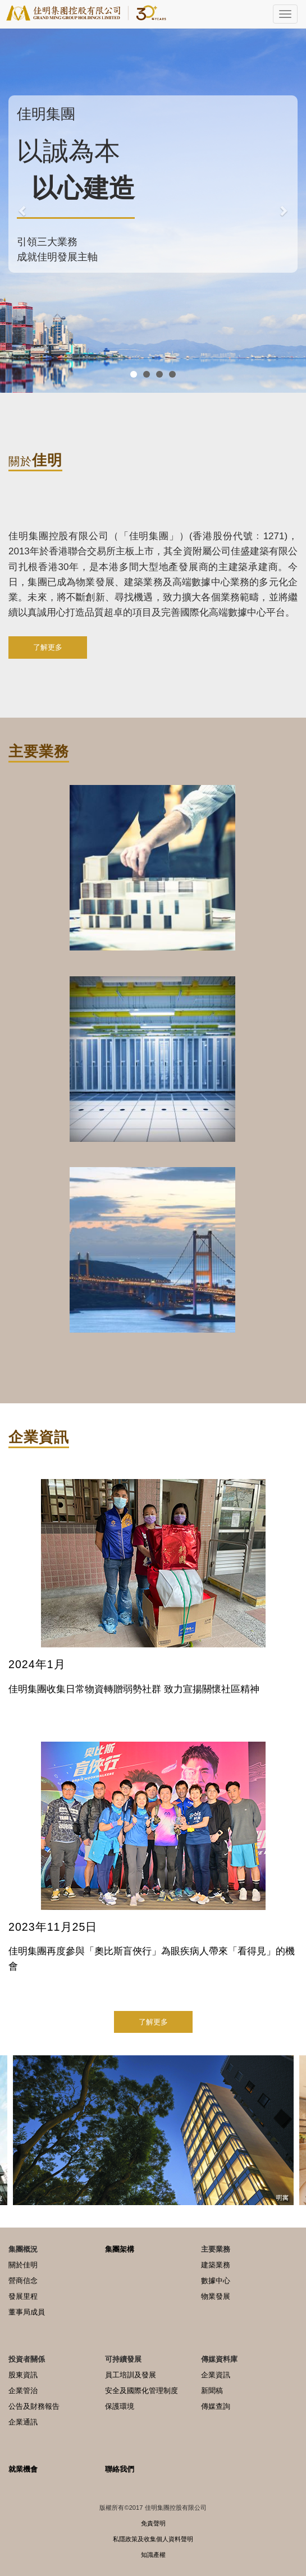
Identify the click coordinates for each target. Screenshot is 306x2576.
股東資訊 (23, 2375)
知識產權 (153, 2554)
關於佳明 (23, 2265)
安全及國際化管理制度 (141, 2390)
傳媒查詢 (215, 2406)
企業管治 (23, 2390)
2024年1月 (37, 1664)
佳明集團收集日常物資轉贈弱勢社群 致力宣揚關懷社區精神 (133, 1689)
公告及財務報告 (34, 2406)
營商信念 (23, 2280)
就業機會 (23, 2469)
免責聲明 (153, 2523)
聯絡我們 (119, 2469)
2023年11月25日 (52, 1927)
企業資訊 (215, 2375)
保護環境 (119, 2406)
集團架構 (119, 2249)
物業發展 (215, 2296)
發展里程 (23, 2296)
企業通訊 (23, 2422)
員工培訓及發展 (130, 2375)
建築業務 (215, 2265)
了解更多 (47, 647)
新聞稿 (212, 2390)
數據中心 (215, 2280)
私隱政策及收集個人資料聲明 (153, 2539)
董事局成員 (26, 2312)
